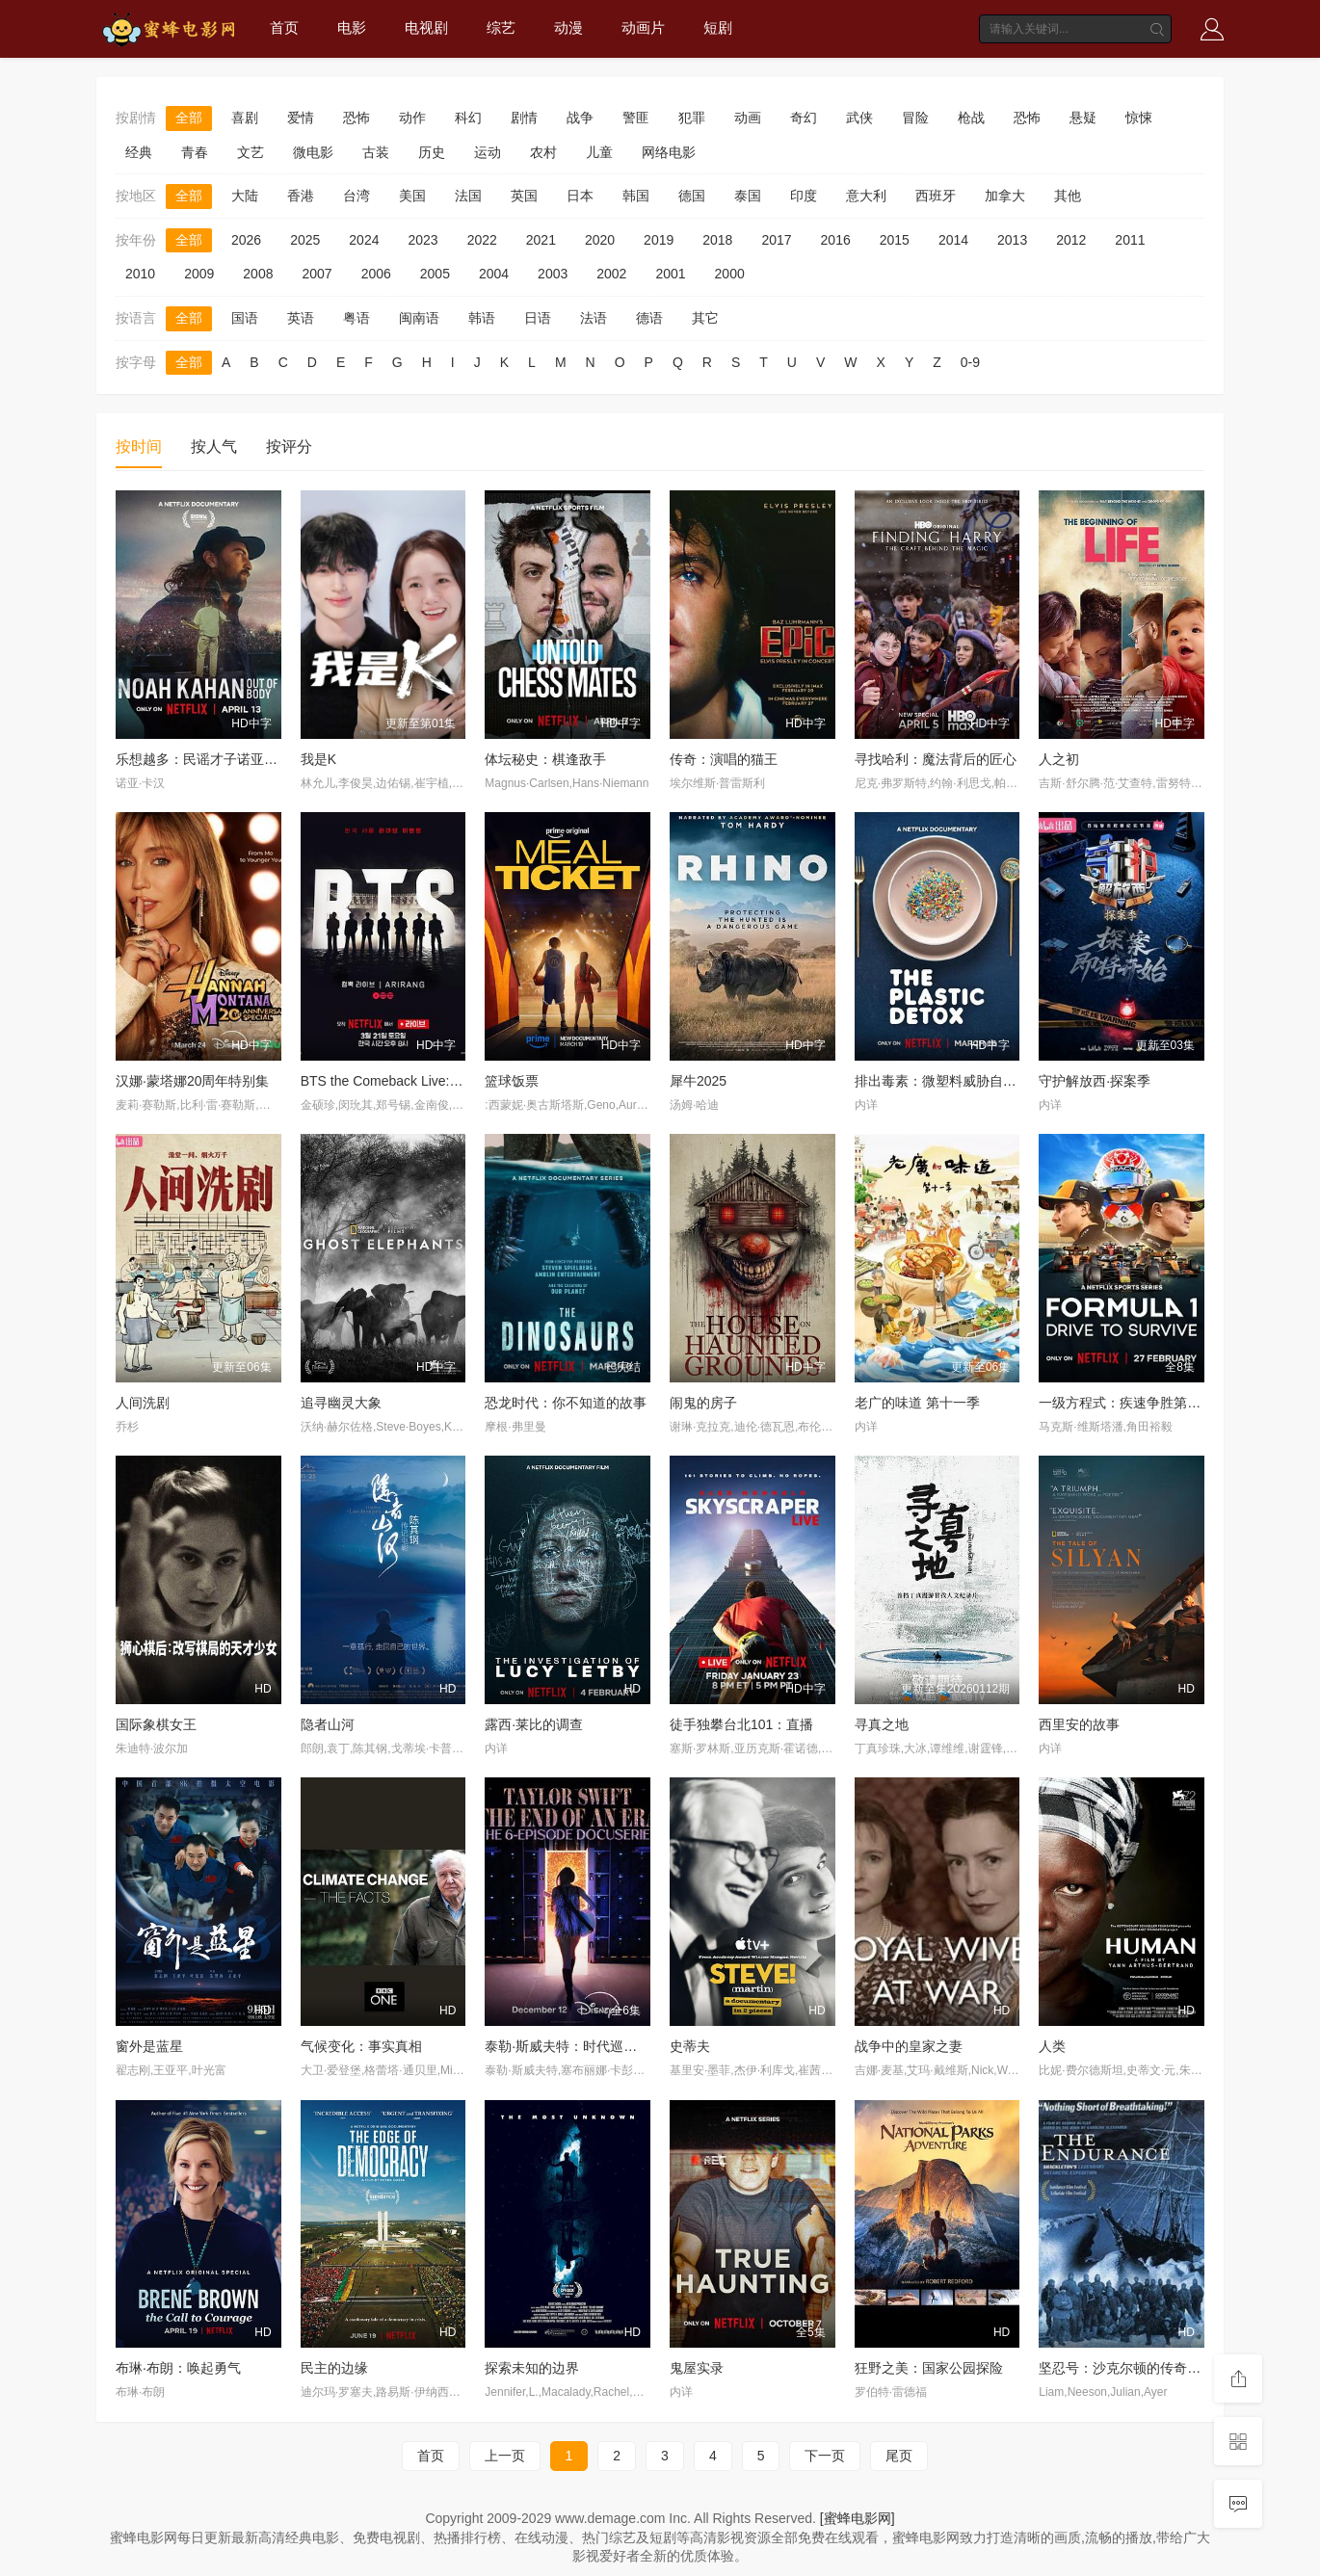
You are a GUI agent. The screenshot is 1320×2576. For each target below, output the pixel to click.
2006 (376, 273)
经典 (138, 152)
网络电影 (669, 152)
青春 (194, 152)
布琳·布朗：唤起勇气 (178, 2368)
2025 (305, 240)
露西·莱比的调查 (534, 1724)
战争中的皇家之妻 (909, 2046)
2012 (1071, 240)
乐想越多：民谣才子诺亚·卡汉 (205, 759)
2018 (717, 240)
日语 (537, 318)
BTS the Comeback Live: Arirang (398, 1081)
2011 (1130, 240)
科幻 (468, 117)
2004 (494, 273)
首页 (284, 27)
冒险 (915, 117)
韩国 (635, 195)
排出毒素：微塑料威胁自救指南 (949, 1081)
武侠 (859, 117)
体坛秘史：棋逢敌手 (545, 759)
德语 (649, 318)
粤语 (356, 318)
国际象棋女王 (156, 1724)
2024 (364, 240)
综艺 (501, 27)
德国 (691, 195)
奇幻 (803, 117)
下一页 (825, 2455)
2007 (316, 273)
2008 (258, 273)
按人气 (214, 446)
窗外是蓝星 (149, 2046)
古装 (375, 152)
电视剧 (426, 27)
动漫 (568, 27)
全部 (188, 117)
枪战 (971, 117)
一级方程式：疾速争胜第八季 (1126, 1402)
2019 (658, 240)
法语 (593, 318)
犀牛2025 (698, 1081)
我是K (318, 759)
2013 (1012, 240)
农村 (543, 152)
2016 (836, 240)
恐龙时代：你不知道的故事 (566, 1402)
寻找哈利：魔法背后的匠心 (935, 759)
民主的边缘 (334, 2368)
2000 (730, 273)
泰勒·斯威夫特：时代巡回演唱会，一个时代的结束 (635, 2046)
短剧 (717, 27)
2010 (140, 273)
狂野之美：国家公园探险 (929, 2368)
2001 (670, 273)
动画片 (643, 27)
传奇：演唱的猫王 (724, 759)
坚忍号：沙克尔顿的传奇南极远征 (1140, 2368)
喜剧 (244, 117)
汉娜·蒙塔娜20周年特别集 (192, 1081)
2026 (246, 240)
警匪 (635, 117)
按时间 (139, 446)
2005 (435, 273)
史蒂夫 (690, 2046)
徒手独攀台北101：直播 (741, 1724)
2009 (199, 273)
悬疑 (1082, 117)
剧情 (524, 117)
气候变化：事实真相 (361, 2046)
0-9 (970, 362)
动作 (412, 117)
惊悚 (1138, 117)
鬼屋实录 (697, 2368)
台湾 (356, 195)
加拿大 (1005, 195)
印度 (803, 195)
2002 (611, 273)
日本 (580, 195)
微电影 (313, 152)
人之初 (1059, 759)
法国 (468, 195)
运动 (487, 152)
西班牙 (935, 195)
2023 (422, 240)
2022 (482, 240)
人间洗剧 (143, 1402)
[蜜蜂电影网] (857, 2518)
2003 (553, 273)
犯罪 (691, 117)
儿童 (599, 152)
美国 (412, 195)
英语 (300, 318)
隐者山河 (328, 1724)
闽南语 (419, 318)
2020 (600, 240)
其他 (1067, 195)
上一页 (505, 2455)
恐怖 (356, 117)
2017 (776, 240)
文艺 (250, 152)
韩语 (481, 318)
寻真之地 (882, 1724)
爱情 (300, 117)
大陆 (244, 195)
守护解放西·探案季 (1094, 1081)
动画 (747, 117)
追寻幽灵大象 (341, 1402)
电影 (351, 27)
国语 (244, 318)
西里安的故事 (1079, 1724)
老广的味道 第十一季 (917, 1402)
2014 (953, 240)
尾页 (898, 2455)
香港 (300, 195)
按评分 (289, 446)
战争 (580, 117)
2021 (541, 240)
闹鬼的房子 (703, 1402)
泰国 (747, 195)
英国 (524, 195)
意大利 (866, 195)
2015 (895, 240)
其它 (705, 318)
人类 (1052, 2046)
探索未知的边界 (532, 2368)
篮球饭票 (512, 1081)
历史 (431, 152)
